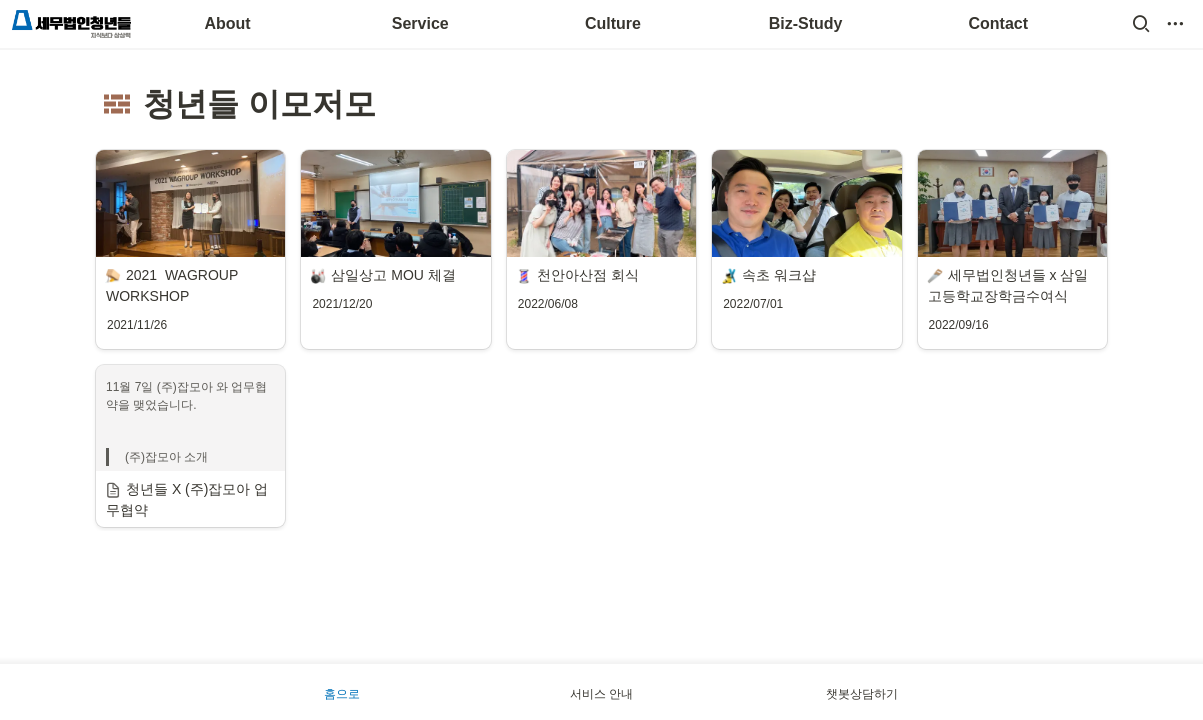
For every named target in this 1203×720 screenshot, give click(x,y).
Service (420, 23)
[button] (1141, 24)
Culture (613, 23)
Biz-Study (806, 23)
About (227, 23)
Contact (999, 23)
